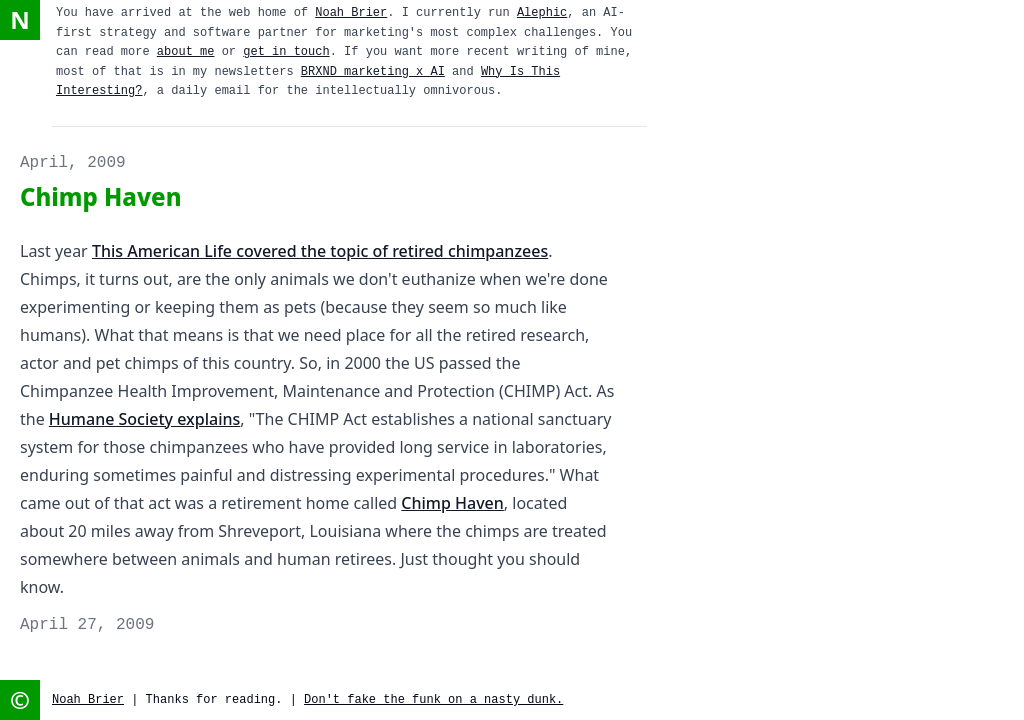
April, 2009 (73, 163)
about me (186, 52)
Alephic (542, 13)
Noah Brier (351, 13)
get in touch (286, 52)
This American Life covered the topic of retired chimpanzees (320, 251)
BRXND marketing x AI (373, 72)
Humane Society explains (144, 419)
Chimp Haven (452, 503)
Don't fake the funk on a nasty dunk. (433, 700)
